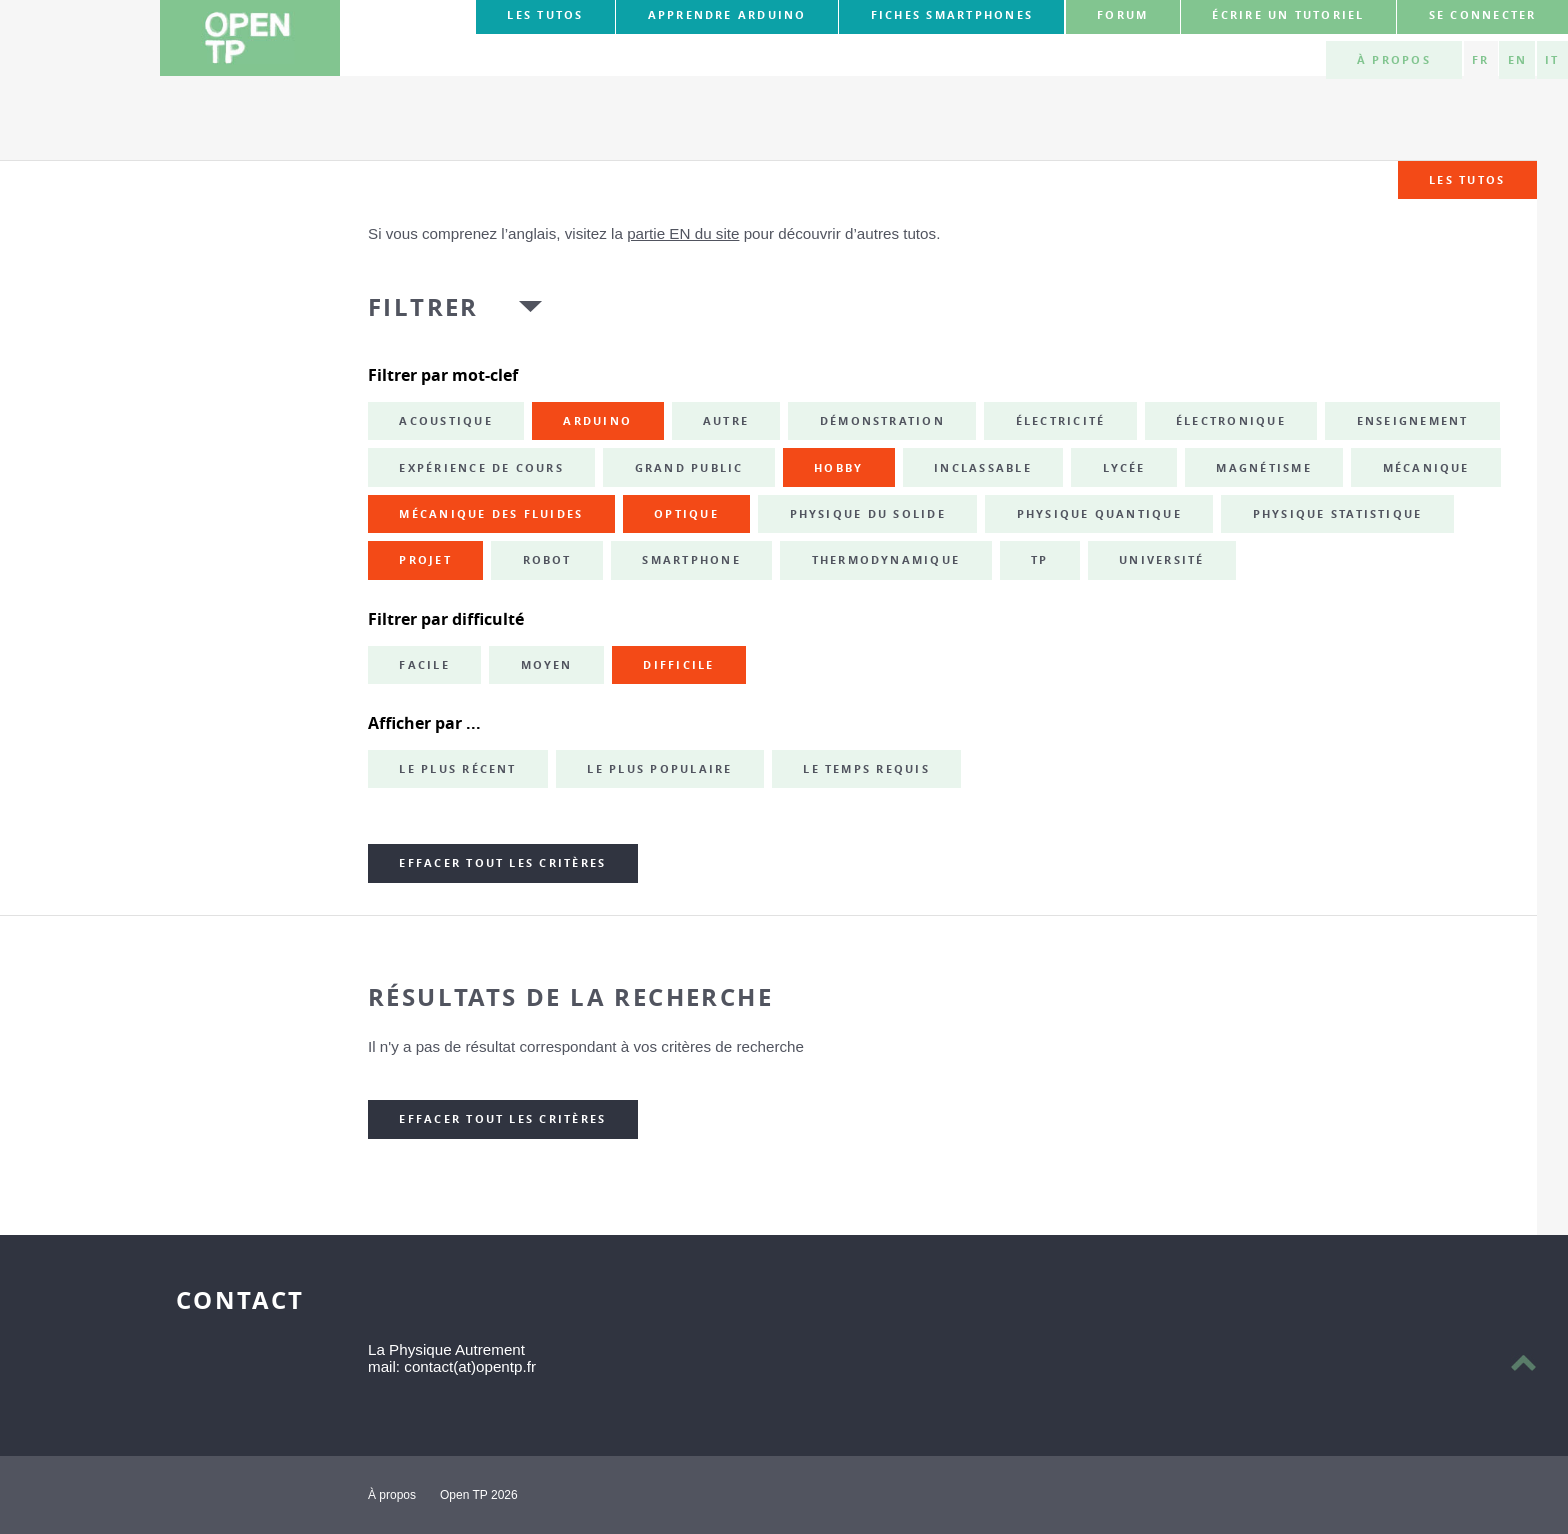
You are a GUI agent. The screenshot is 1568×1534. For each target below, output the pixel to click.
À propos (1394, 60)
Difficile (678, 665)
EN (1517, 60)
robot (547, 560)
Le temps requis (866, 769)
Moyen (547, 665)
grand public (689, 468)
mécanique (1426, 468)
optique (686, 514)
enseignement (1413, 421)
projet (425, 560)
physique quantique (1099, 514)
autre (726, 421)
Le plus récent (457, 769)
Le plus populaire (659, 769)
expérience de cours (481, 468)
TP (1039, 560)
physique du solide (868, 514)
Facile (424, 665)
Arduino (597, 421)
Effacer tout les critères (502, 863)
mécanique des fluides (491, 514)
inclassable (983, 468)
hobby (838, 468)
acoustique (445, 421)
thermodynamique (886, 560)
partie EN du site (683, 233)
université (1161, 560)
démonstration (882, 421)
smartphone (691, 560)
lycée (1124, 468)
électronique (1231, 421)
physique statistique (1338, 514)
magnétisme (1263, 468)
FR (1480, 60)
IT (1552, 60)
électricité (1061, 421)
